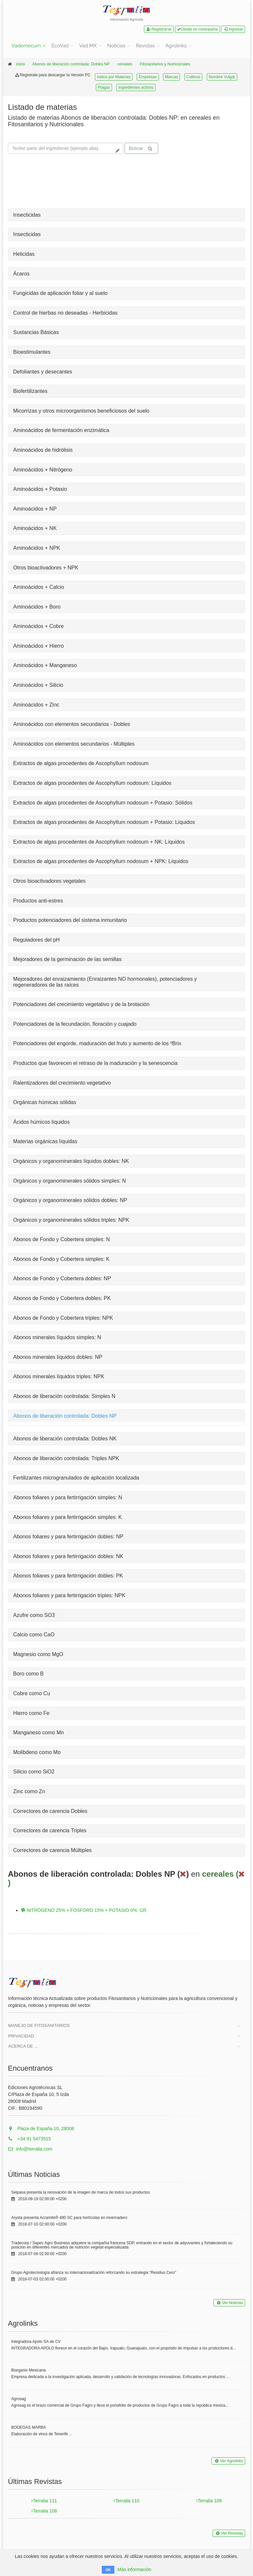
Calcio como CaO (33, 1634)
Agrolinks (175, 46)
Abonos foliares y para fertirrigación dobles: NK (68, 1556)
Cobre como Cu (31, 1693)
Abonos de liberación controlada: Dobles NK (65, 1438)
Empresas (147, 77)
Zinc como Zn (29, 1791)
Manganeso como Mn (38, 1732)
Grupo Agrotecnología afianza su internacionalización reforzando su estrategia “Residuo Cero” (93, 2272)
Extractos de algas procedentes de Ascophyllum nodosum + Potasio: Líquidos (104, 822)
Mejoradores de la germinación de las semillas (67, 959)
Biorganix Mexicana (28, 2370)
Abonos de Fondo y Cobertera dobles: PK (62, 1298)
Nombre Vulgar (222, 77)
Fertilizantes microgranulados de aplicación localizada (76, 1478)
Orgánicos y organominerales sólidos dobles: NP (70, 1200)
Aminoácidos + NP (35, 509)
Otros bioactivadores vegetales (49, 881)
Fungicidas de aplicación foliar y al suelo (60, 293)
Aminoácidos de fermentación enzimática (61, 430)
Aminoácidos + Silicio (38, 685)
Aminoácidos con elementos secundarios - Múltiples (73, 744)
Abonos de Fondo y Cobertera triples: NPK (63, 1318)
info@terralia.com (30, 2149)
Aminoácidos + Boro (37, 607)
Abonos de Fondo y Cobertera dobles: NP (62, 1278)
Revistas (145, 46)
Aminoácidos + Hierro (38, 646)
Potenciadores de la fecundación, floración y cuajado (74, 1024)
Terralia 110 (126, 2500)
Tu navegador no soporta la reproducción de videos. (57, 181)
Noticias (116, 46)
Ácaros (21, 274)
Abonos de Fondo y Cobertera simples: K (61, 1259)
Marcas (171, 77)
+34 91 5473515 (29, 2138)
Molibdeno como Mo (37, 1752)
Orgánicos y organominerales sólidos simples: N (69, 1181)
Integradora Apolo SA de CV (36, 2341)
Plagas (104, 87)
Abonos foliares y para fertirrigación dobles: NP (68, 1536)
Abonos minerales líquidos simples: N (57, 1337)
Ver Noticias (229, 2302)
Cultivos (193, 77)
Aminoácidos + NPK (36, 548)
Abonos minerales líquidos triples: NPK (58, 1376)
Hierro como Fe (31, 1713)
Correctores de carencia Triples (49, 1830)
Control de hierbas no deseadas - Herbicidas (65, 313)
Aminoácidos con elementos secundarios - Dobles (71, 724)
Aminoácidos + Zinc (36, 705)
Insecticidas (27, 215)
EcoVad (60, 46)
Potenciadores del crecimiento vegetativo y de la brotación (81, 1004)
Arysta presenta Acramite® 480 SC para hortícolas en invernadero (69, 2217)
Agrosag (18, 2398)
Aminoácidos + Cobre (38, 626)
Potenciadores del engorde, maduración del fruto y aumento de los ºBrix (97, 1043)
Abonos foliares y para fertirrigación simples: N (67, 1497)
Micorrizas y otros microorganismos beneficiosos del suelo (81, 411)
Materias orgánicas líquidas (45, 1141)
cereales (124, 64)
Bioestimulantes (31, 352)
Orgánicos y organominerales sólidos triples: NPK (71, 1220)
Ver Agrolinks (228, 2461)
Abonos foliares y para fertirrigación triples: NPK (69, 1595)
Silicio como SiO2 (33, 1771)
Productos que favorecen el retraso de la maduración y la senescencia (95, 1063)
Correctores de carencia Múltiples (52, 1850)
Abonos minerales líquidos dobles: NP (57, 1357)
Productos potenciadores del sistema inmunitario (70, 920)
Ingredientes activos (136, 87)
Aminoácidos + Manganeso (45, 665)
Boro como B (28, 1673)
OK (108, 2570)
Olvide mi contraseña (197, 29)
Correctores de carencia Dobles (50, 1811)
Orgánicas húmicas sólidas (44, 1102)
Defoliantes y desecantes (42, 371)
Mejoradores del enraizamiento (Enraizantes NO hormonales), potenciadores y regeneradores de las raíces (105, 982)
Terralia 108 (44, 2511)
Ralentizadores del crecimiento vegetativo (62, 1083)
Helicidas (24, 254)
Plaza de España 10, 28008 (41, 2128)
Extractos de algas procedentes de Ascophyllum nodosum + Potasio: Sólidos (102, 803)
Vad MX (88, 46)
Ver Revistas (228, 2533)
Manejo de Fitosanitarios (39, 2025)
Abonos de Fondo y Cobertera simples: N (61, 1239)
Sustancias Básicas (36, 332)
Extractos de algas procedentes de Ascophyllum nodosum (81, 763)
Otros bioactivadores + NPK (45, 567)
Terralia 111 (44, 2500)
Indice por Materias (113, 77)
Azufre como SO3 (34, 1615)
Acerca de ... (23, 2046)
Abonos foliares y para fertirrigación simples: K (67, 1517)
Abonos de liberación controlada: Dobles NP (71, 64)
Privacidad (21, 2036)
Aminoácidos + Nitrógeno (42, 469)
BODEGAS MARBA (28, 2427)
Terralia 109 (209, 2500)
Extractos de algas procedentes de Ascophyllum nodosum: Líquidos (92, 783)
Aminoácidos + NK (35, 528)
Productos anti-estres (38, 900)
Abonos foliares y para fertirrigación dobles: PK (68, 1575)
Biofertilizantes (30, 391)
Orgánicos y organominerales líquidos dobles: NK (71, 1161)
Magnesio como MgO (38, 1654)
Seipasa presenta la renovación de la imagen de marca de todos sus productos (80, 2192)
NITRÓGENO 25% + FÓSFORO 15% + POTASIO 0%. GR (84, 1910)
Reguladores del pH (36, 940)
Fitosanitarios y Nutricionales (165, 64)
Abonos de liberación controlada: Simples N (64, 1396)
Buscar (141, 148)
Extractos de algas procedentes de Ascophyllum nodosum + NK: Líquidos (99, 842)
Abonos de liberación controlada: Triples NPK (66, 1458)
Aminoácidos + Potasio (40, 489)
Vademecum (26, 46)
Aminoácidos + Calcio (38, 587)
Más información (134, 2569)
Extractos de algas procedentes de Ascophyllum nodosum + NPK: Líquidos (100, 861)
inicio (20, 64)
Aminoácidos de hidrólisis (43, 450)
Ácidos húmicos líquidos (41, 1122)
